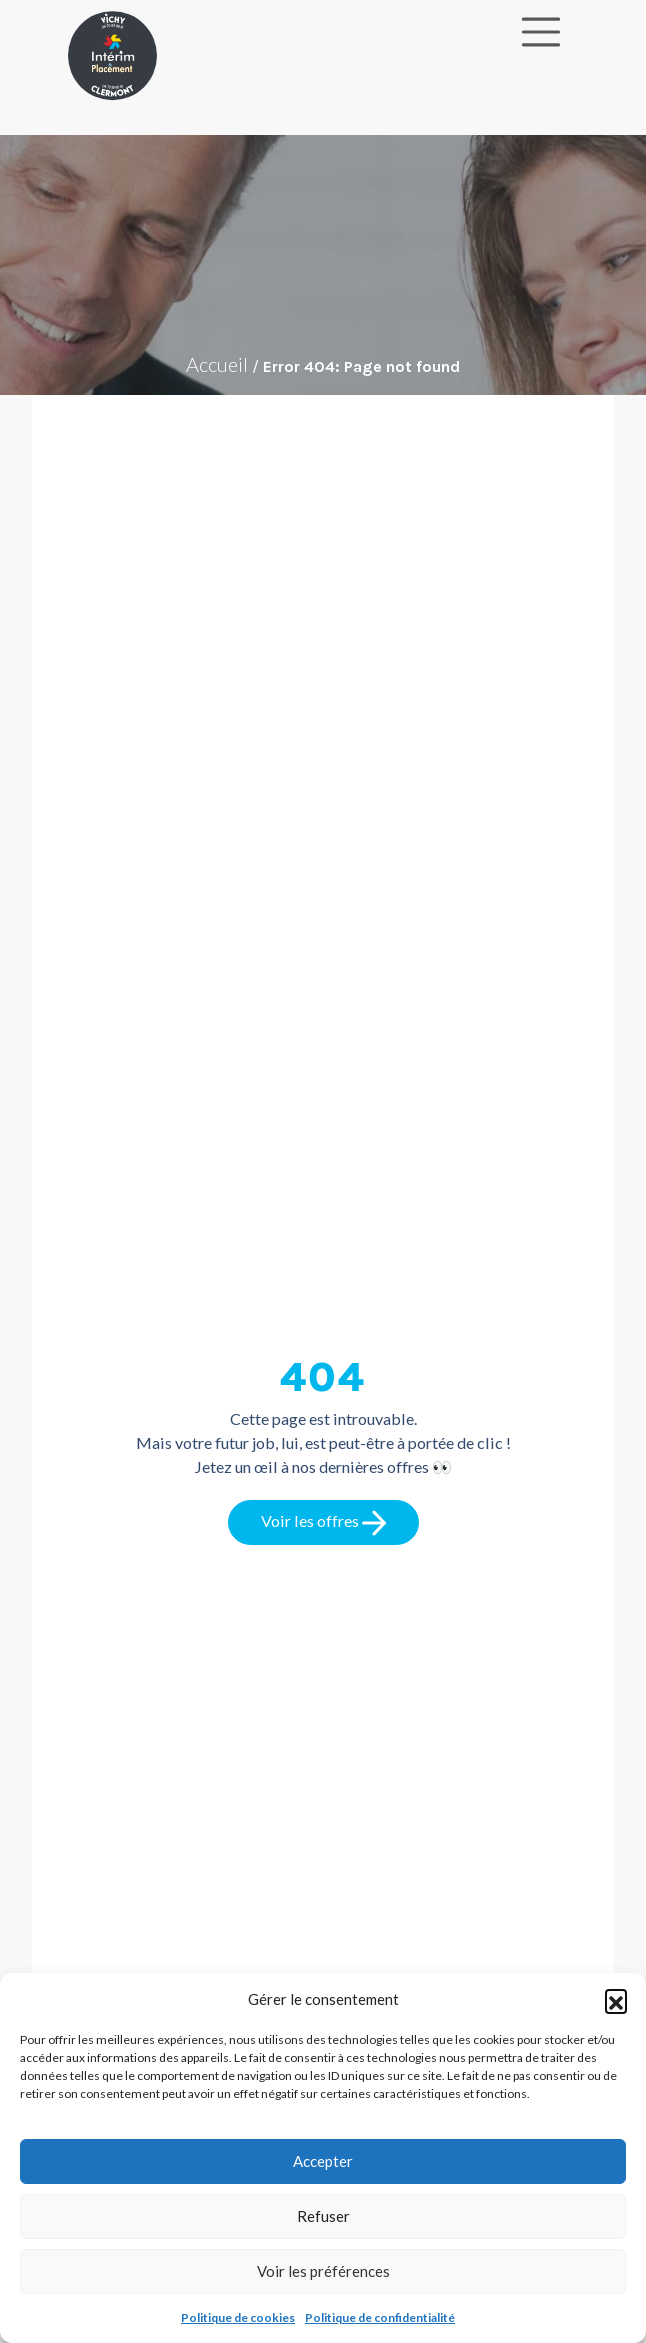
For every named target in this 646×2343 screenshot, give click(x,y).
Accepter (323, 2161)
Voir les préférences (323, 2271)
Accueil (217, 364)
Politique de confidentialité (380, 2317)
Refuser (323, 2216)
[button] (616, 2000)
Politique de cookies (238, 2317)
